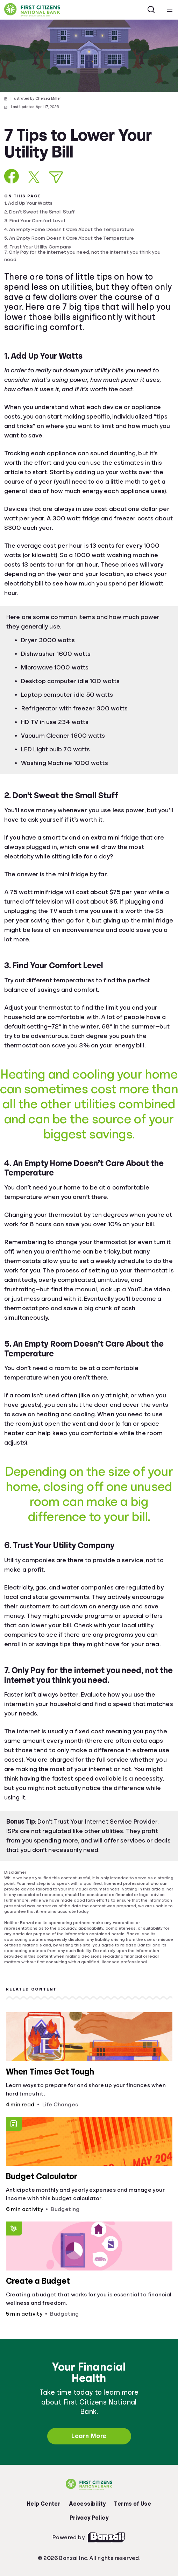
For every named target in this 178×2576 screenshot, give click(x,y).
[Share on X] (34, 177)
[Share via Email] (56, 177)
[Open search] (151, 9)
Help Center (43, 2504)
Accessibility (87, 2504)
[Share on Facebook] (11, 176)
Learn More (88, 2436)
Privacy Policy (89, 2518)
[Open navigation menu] (169, 9)
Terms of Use (132, 2504)
